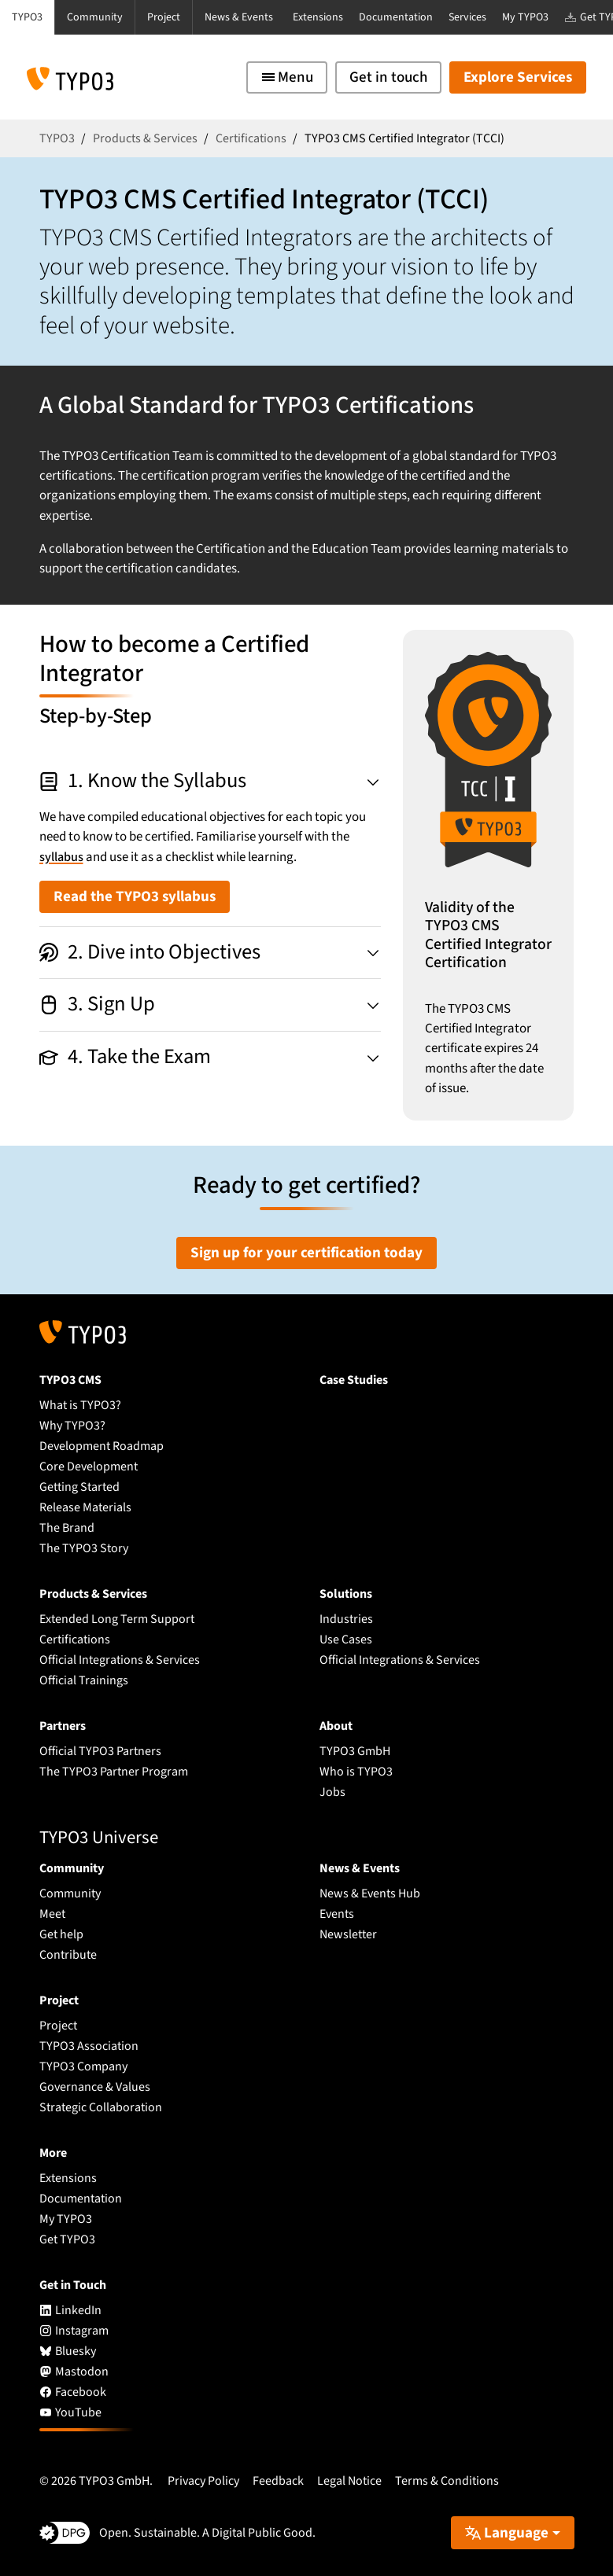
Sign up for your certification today (306, 1253)
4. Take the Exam (125, 1057)
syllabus (61, 857)
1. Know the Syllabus (142, 781)
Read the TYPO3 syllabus (135, 896)
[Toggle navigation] (286, 77)
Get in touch (388, 77)
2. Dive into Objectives (149, 952)
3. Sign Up (97, 1004)
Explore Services (517, 77)
